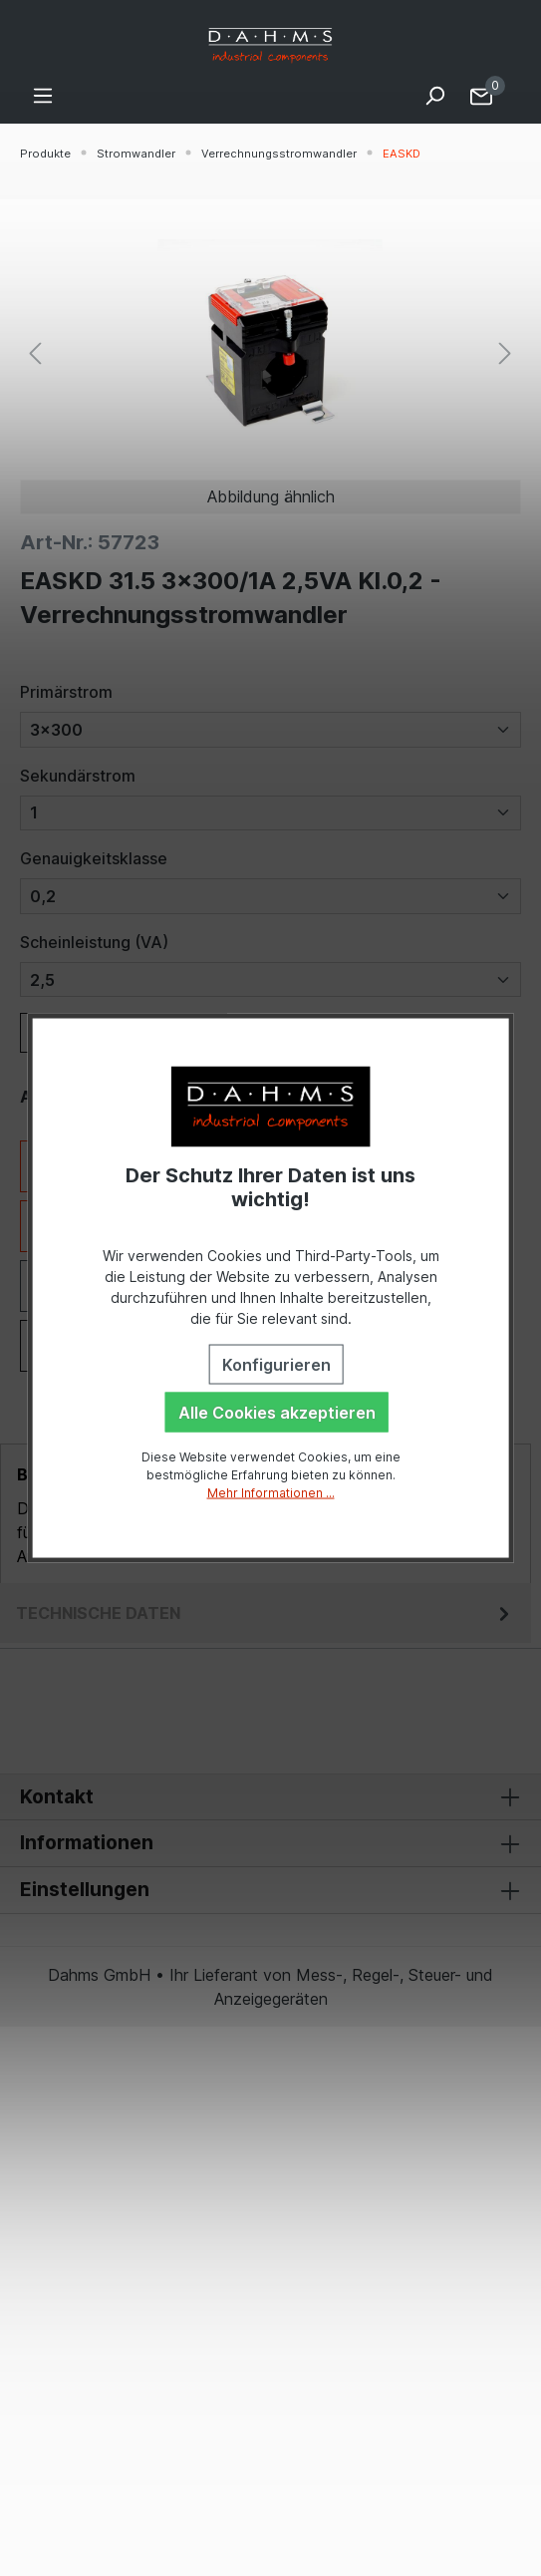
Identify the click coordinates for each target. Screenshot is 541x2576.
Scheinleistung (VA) (94, 942)
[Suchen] (434, 95)
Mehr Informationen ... (271, 1491)
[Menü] (43, 95)
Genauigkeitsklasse (93, 858)
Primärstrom (66, 692)
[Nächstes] (505, 351)
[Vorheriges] (35, 351)
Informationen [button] (270, 1843)
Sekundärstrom (77, 776)
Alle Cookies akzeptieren (277, 1412)
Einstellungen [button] (270, 1890)
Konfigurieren (276, 1364)
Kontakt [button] (270, 1797)
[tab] (265, 1613)
